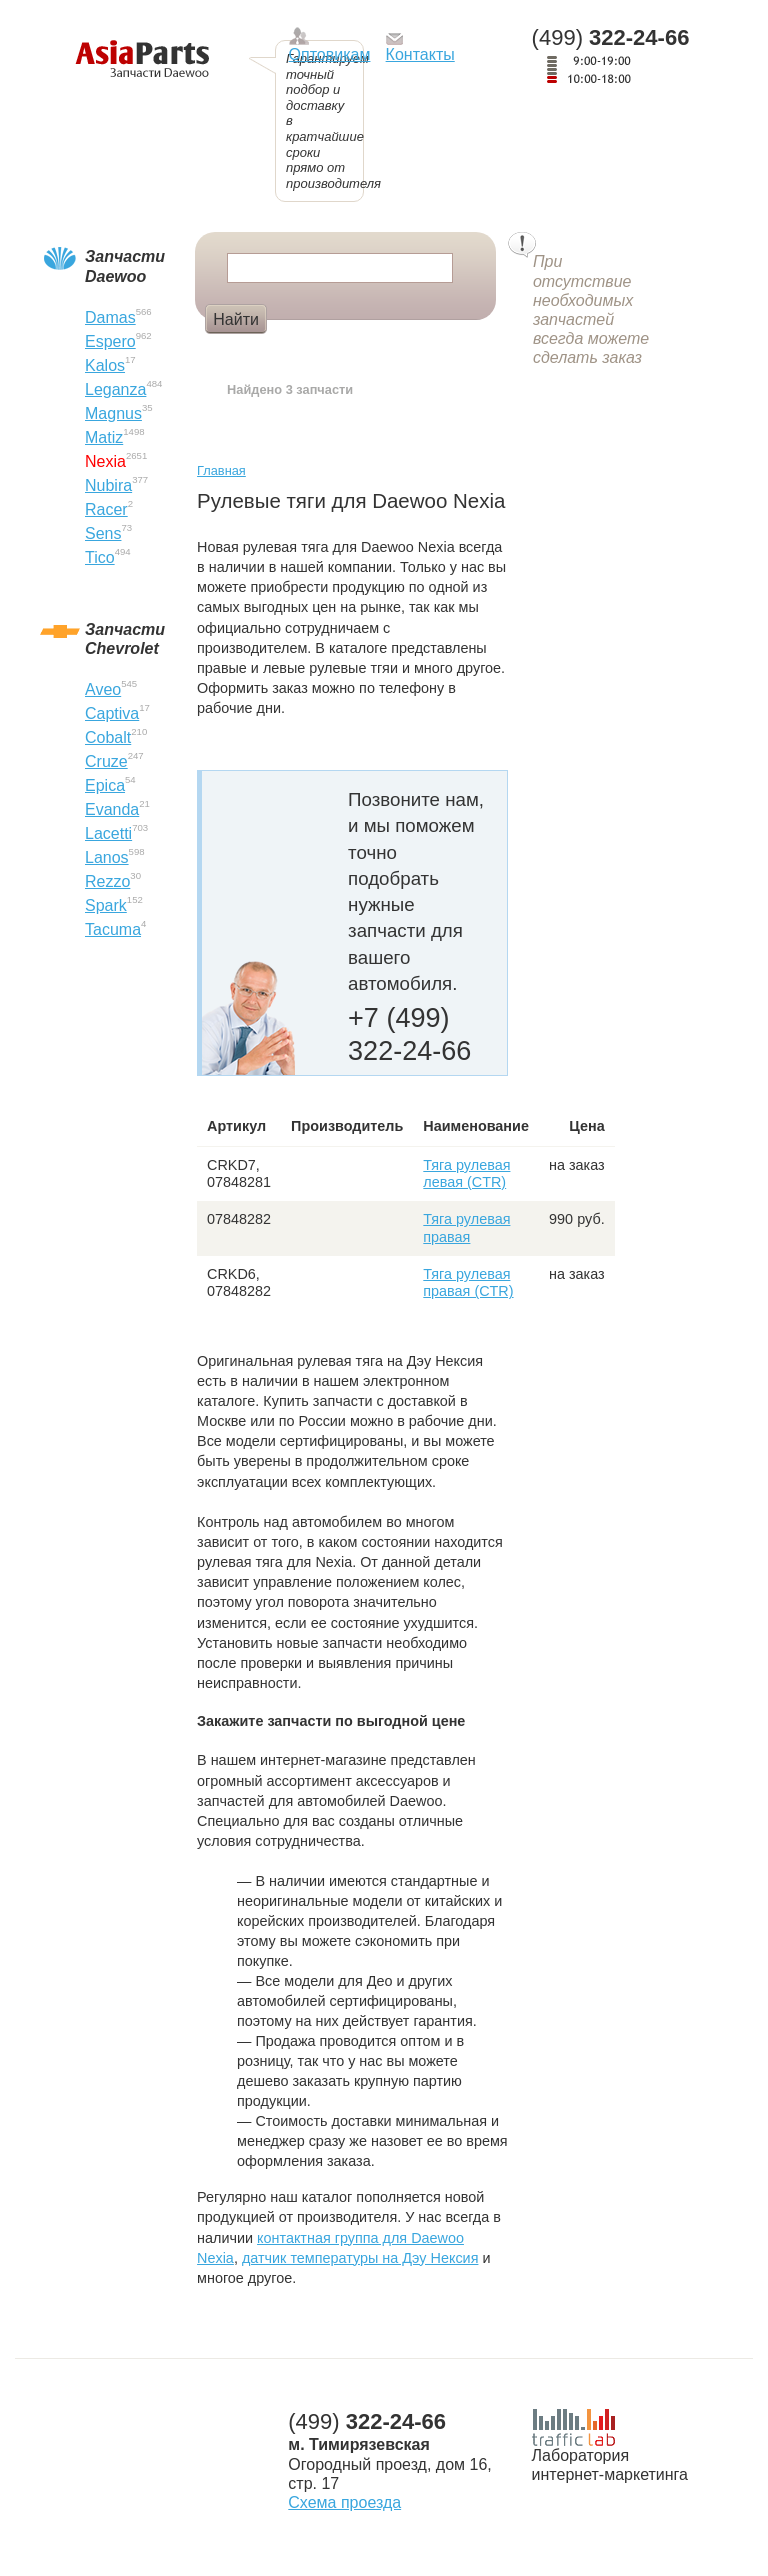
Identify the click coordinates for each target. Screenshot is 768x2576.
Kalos (105, 365)
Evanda (112, 809)
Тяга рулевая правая (466, 1227)
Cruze (106, 761)
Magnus (113, 413)
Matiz (104, 437)
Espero (110, 341)
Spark (106, 905)
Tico (100, 557)
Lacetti (108, 833)
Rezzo (107, 881)
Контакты (420, 54)
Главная (221, 470)
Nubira (108, 485)
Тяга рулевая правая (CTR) (468, 1282)
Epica (105, 785)
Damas (110, 317)
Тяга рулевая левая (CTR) (466, 1173)
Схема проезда (344, 2502)
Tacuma (113, 929)
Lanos (107, 857)
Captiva (112, 713)
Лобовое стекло (340, 352)
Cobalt (108, 737)
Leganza (115, 389)
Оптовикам (330, 54)
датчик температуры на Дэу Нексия (360, 2258)
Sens (103, 533)
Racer (106, 509)
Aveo (103, 689)
